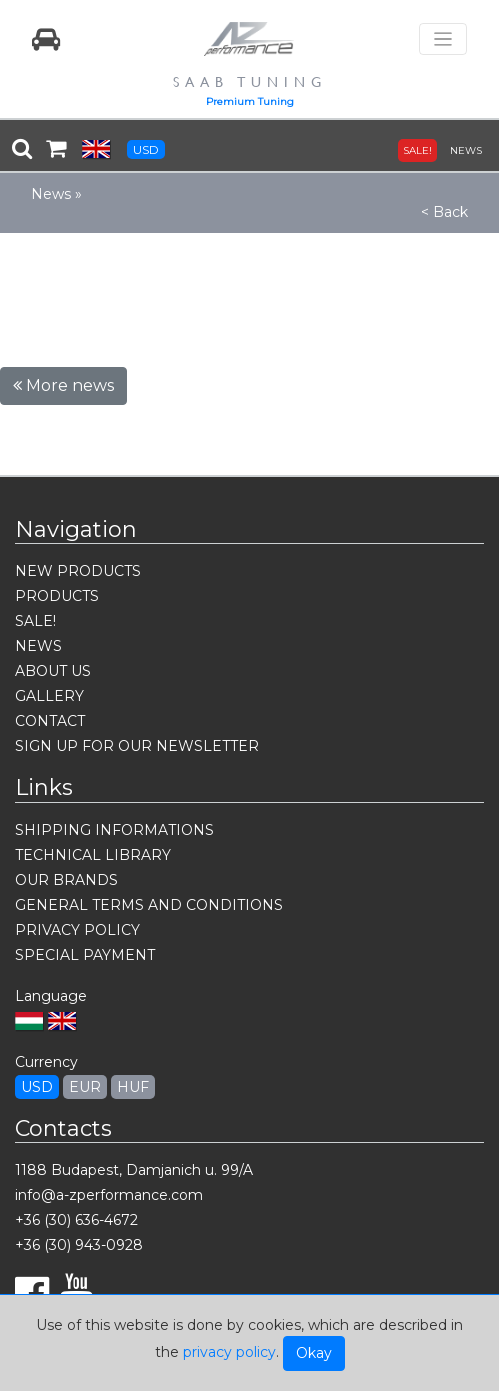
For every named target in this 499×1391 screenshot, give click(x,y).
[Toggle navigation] (443, 39)
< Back (444, 212)
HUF (133, 1087)
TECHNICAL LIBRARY (93, 855)
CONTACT (50, 721)
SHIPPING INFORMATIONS (114, 830)
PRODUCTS (57, 596)
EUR (85, 1087)
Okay (314, 1353)
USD (146, 149)
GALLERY (49, 696)
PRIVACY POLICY (77, 930)
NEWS (466, 150)
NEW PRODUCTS (78, 571)
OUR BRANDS (66, 880)
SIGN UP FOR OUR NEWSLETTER (137, 746)
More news (63, 385)
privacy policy (229, 1352)
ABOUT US (53, 671)
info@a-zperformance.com (109, 1195)
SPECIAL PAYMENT (85, 955)
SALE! (417, 150)
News (51, 194)
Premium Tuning (250, 101)
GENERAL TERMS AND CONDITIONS (149, 905)
